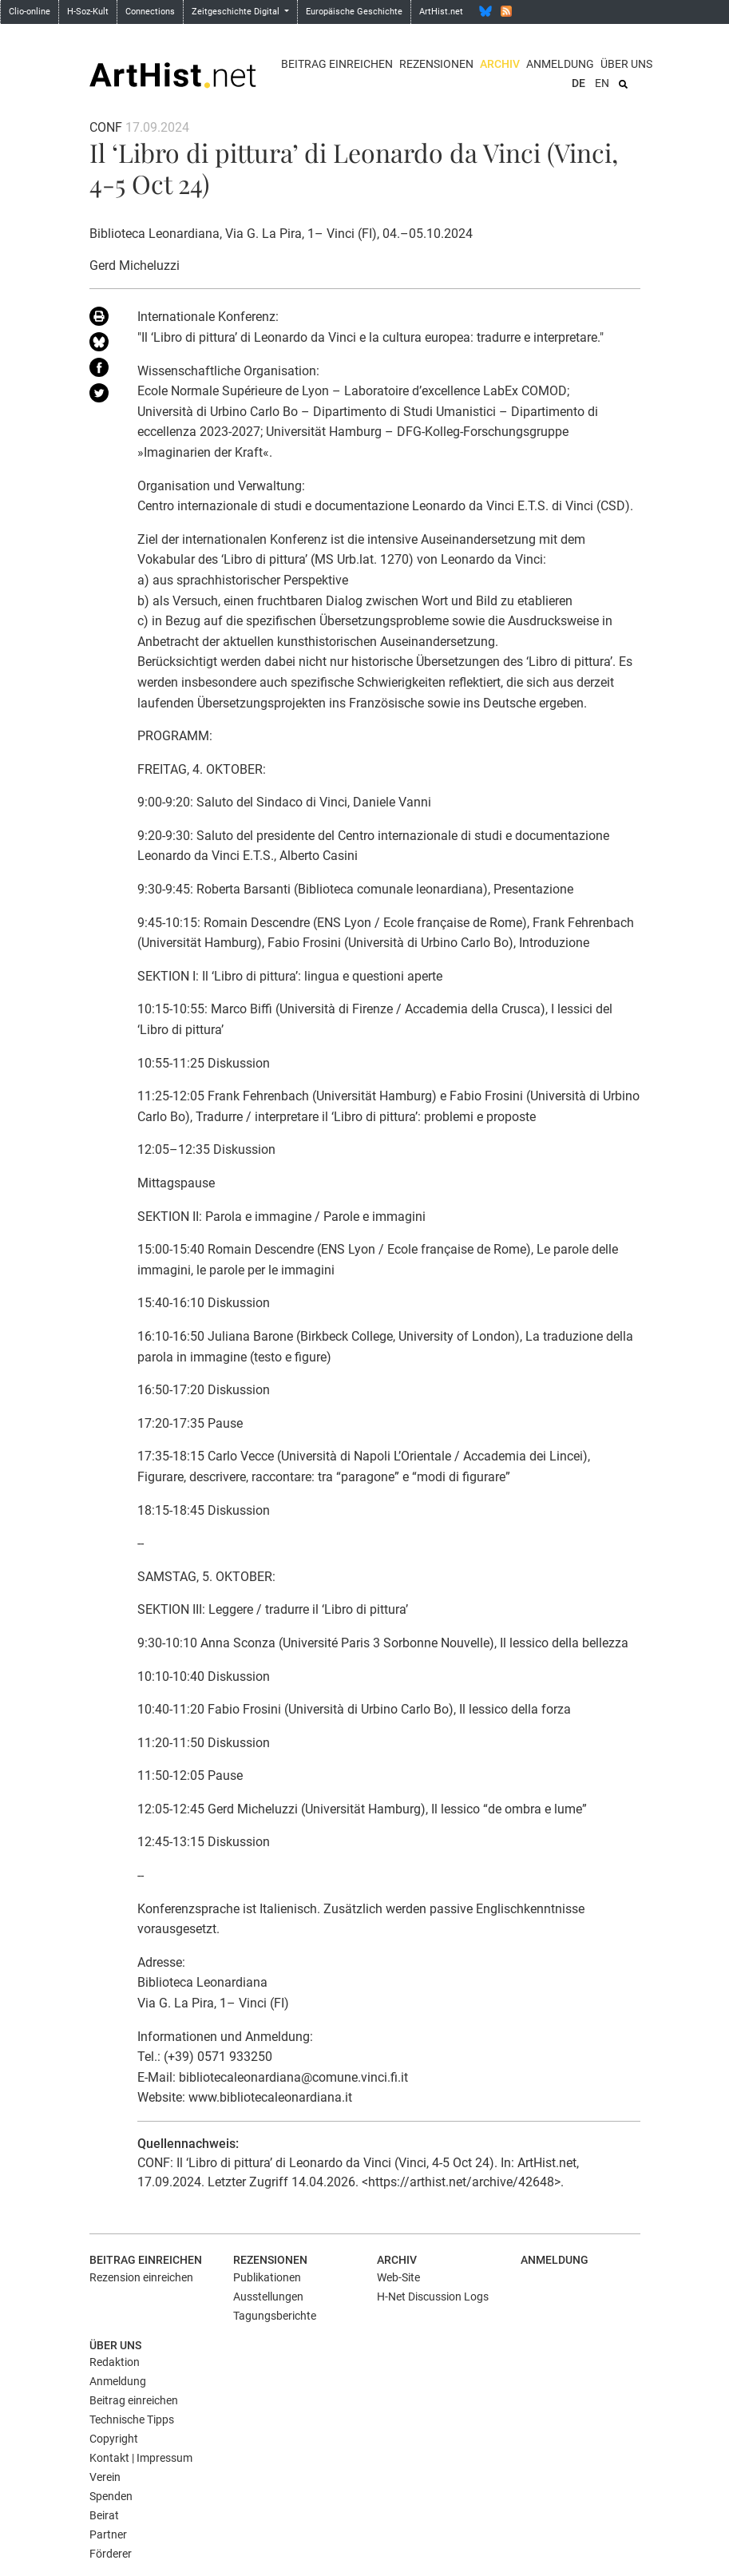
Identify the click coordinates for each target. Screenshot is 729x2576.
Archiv (500, 63)
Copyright (113, 2438)
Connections (150, 11)
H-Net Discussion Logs (433, 2296)
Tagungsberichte (274, 2315)
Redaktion (114, 2362)
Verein (105, 2477)
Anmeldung (560, 63)
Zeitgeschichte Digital (237, 11)
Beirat (104, 2515)
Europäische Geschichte (354, 11)
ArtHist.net (441, 11)
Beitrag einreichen (337, 63)
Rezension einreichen (141, 2277)
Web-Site (398, 2277)
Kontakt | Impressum (140, 2457)
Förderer (110, 2553)
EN (602, 83)
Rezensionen (436, 63)
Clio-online (29, 11)
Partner (108, 2534)
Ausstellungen (268, 2296)
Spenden (111, 2496)
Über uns (626, 63)
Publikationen (267, 2277)
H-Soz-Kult (88, 11)
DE (578, 83)
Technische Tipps (131, 2419)
